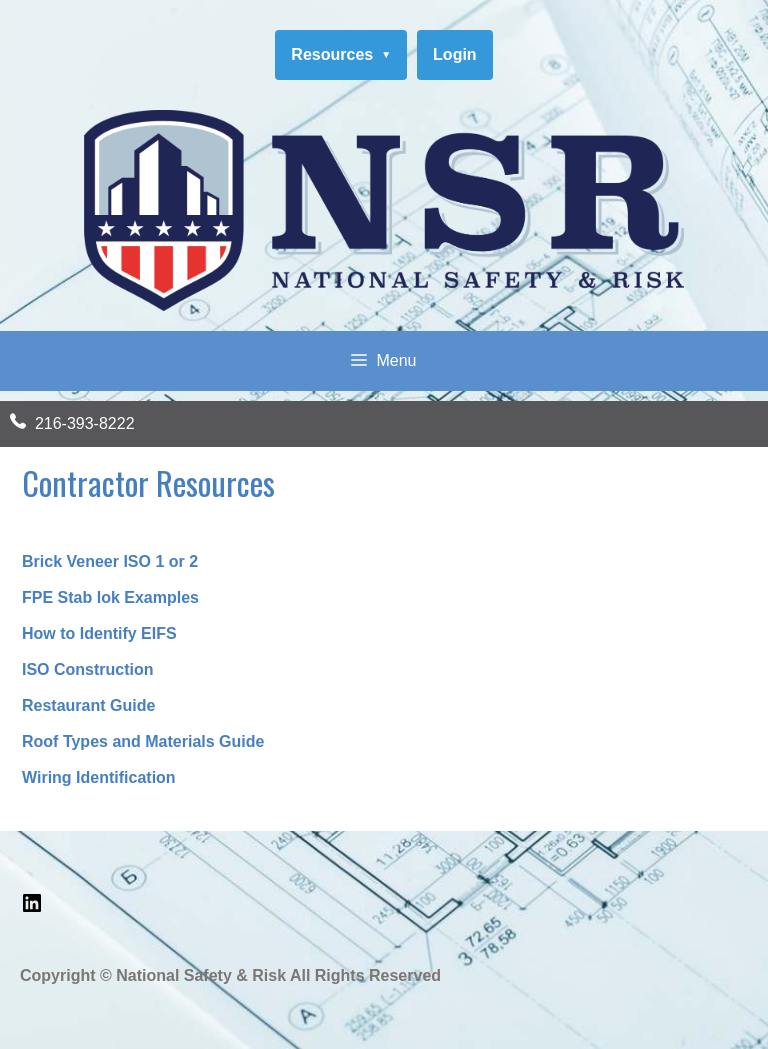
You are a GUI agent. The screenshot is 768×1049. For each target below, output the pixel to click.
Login (455, 54)
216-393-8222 (85, 423)
